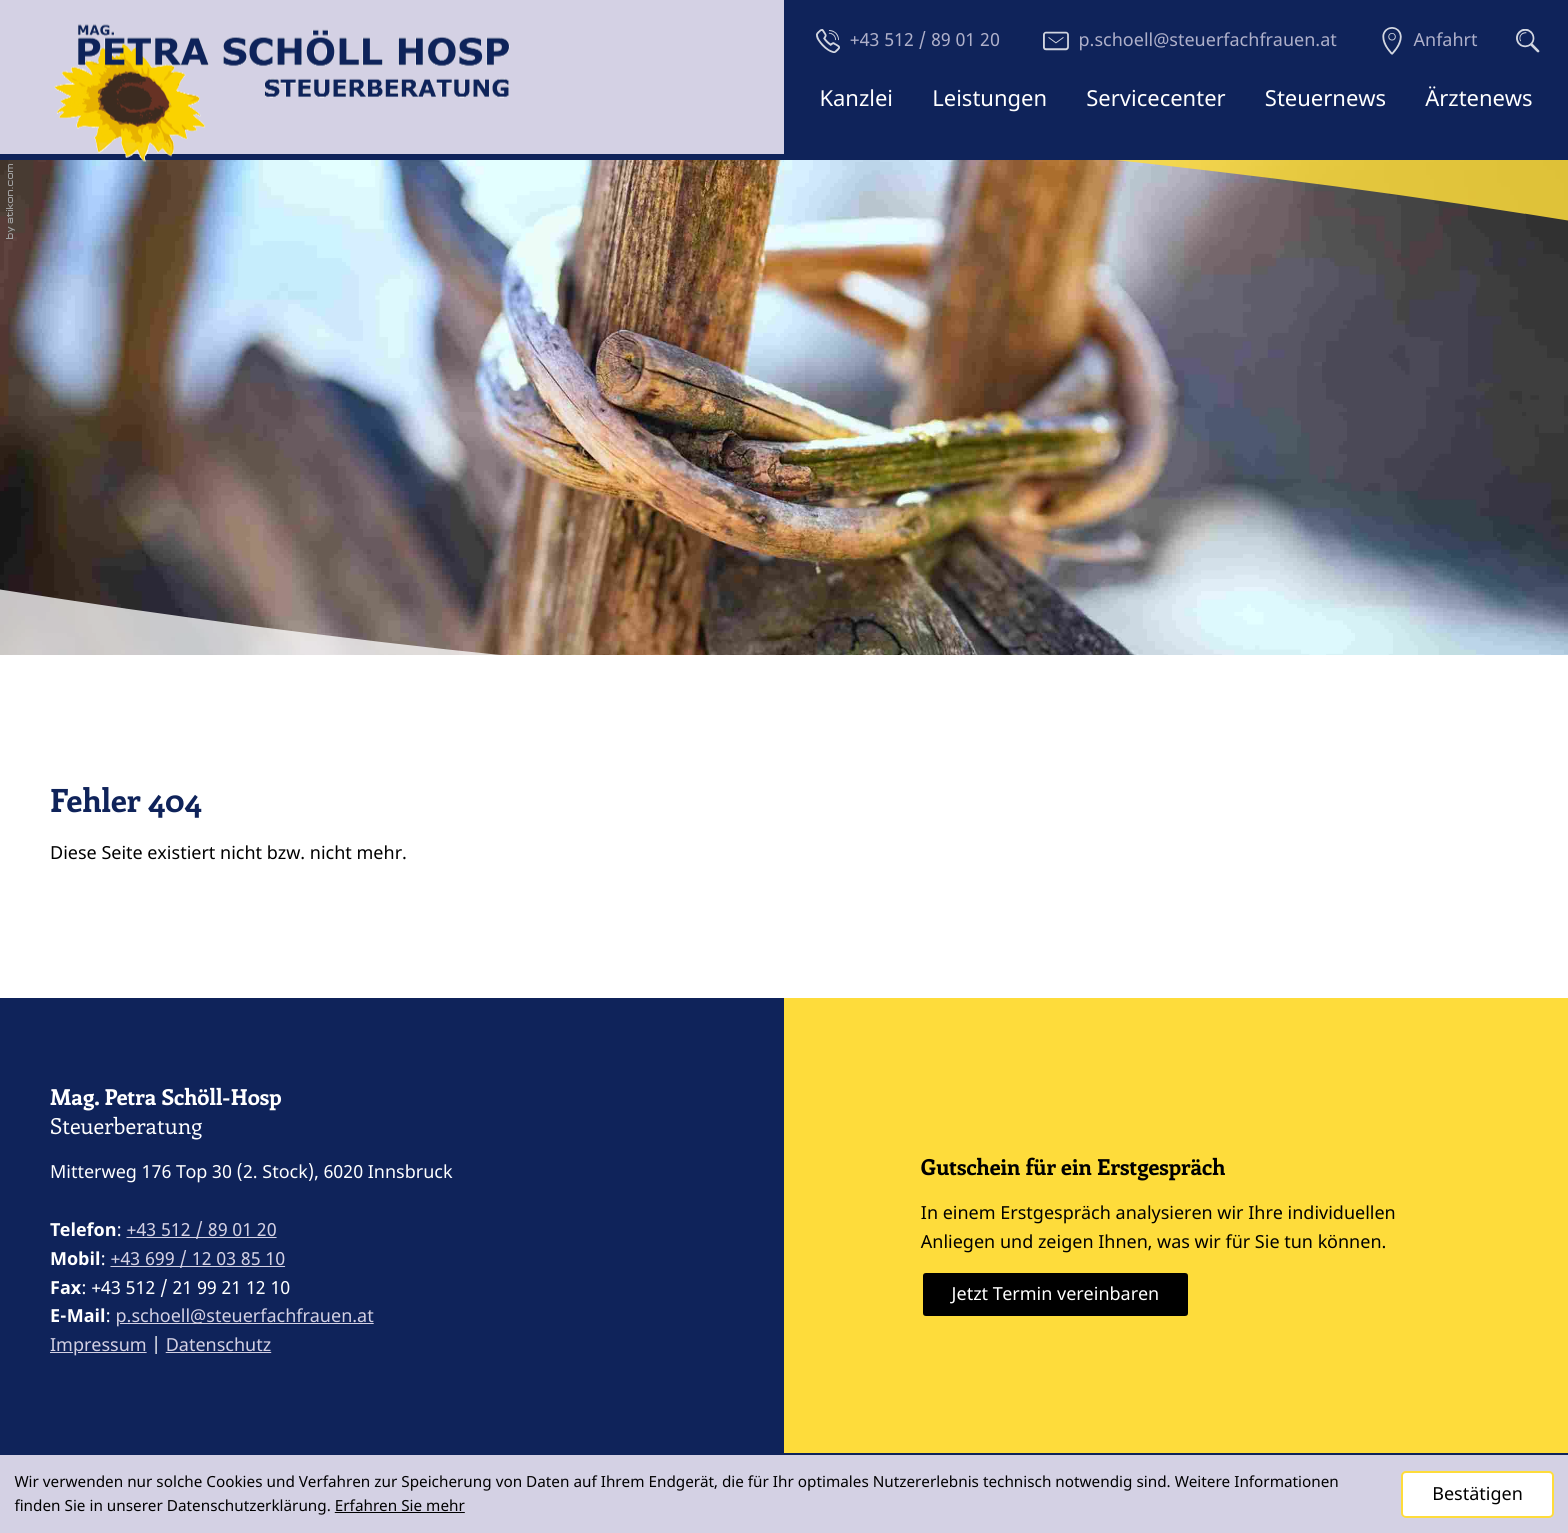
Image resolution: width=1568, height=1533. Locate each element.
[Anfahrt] (1429, 40)
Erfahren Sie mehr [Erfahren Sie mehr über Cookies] (400, 1506)
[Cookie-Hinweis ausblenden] (1477, 1494)
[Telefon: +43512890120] (202, 1230)
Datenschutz (219, 1345)
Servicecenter (1155, 98)
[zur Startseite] (282, 98)
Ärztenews (1478, 98)
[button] (908, 40)
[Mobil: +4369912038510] (197, 1259)
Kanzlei (856, 98)
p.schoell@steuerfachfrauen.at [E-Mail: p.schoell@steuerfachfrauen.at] (244, 1316)
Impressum (98, 1345)
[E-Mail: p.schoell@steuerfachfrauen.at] (1190, 40)
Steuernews (1325, 98)
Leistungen (989, 98)
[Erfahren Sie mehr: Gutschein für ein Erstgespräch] (1055, 1294)
